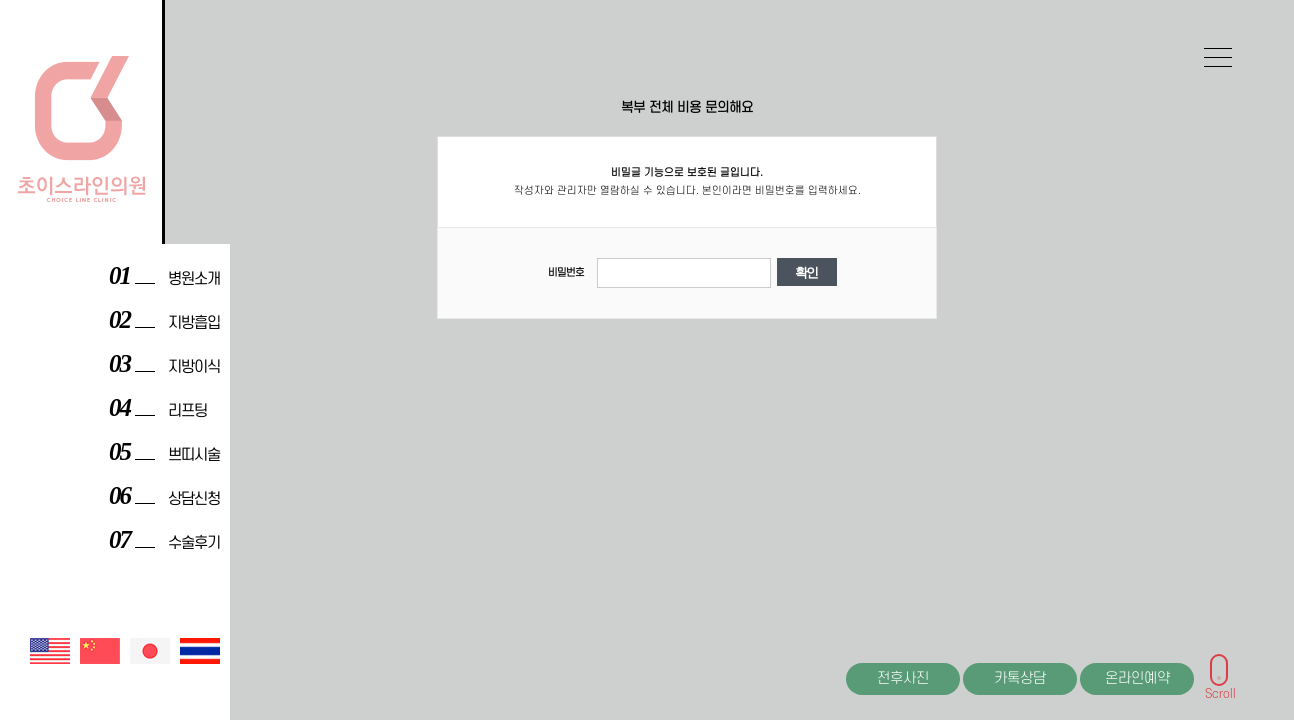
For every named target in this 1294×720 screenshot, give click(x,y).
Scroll (1220, 689)
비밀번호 (566, 273)
